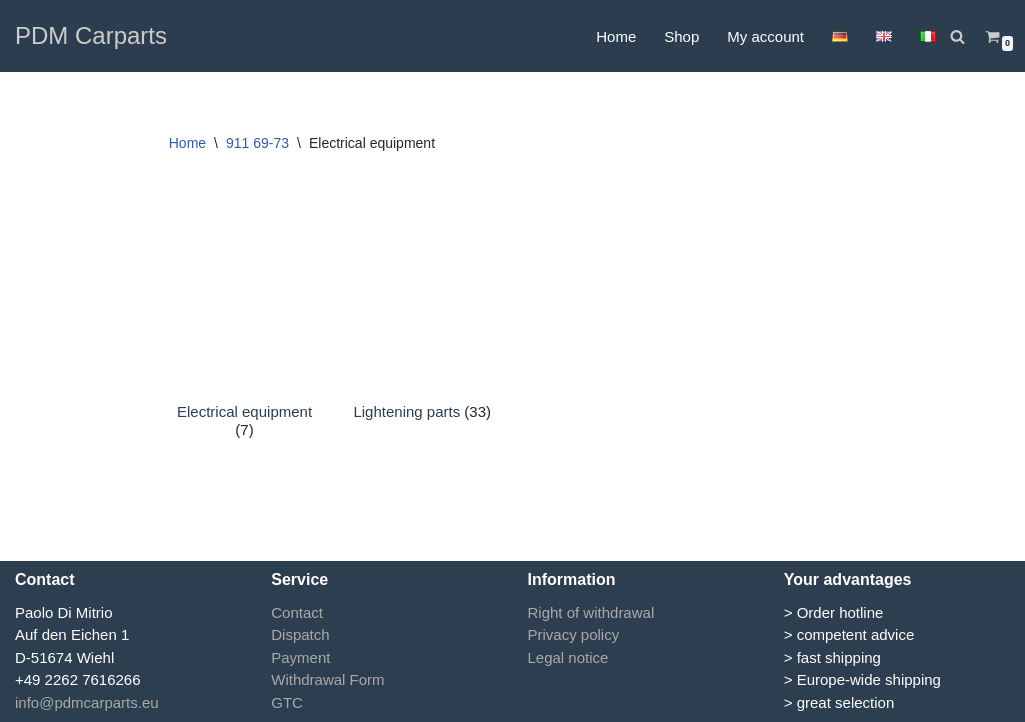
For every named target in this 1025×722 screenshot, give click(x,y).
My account (765, 36)
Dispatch (300, 634)
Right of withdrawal (591, 612)
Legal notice (568, 657)
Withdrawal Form (327, 679)
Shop (681, 36)
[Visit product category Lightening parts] (422, 329)
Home (616, 36)
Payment (300, 657)
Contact (297, 612)
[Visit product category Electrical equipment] (245, 338)
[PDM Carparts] (91, 36)
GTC (287, 702)
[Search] (957, 36)
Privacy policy (574, 634)
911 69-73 (257, 143)
